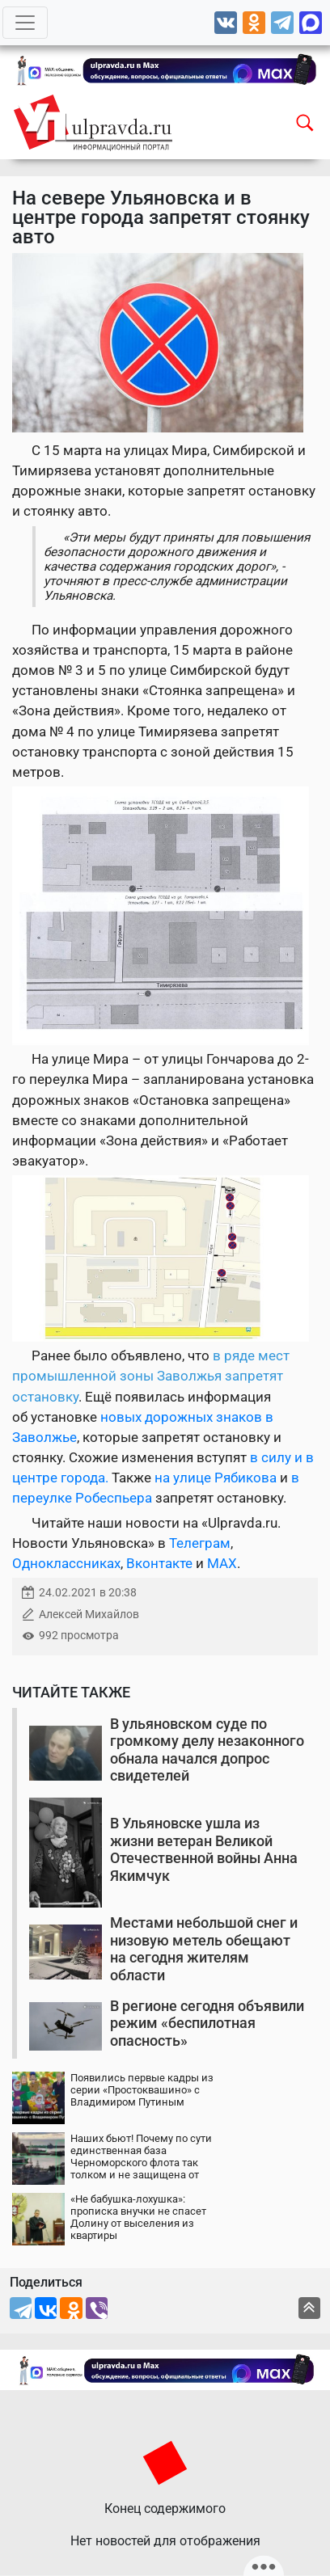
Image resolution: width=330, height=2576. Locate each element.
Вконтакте (159, 1563)
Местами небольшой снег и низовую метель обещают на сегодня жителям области (204, 1949)
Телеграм (200, 1543)
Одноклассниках (66, 1563)
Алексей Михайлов (89, 1614)
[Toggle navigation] (25, 22)
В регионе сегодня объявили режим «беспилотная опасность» (207, 2023)
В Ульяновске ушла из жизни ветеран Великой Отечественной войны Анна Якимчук (204, 1849)
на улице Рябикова (215, 1477)
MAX (222, 1563)
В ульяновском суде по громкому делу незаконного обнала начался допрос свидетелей (207, 1750)
